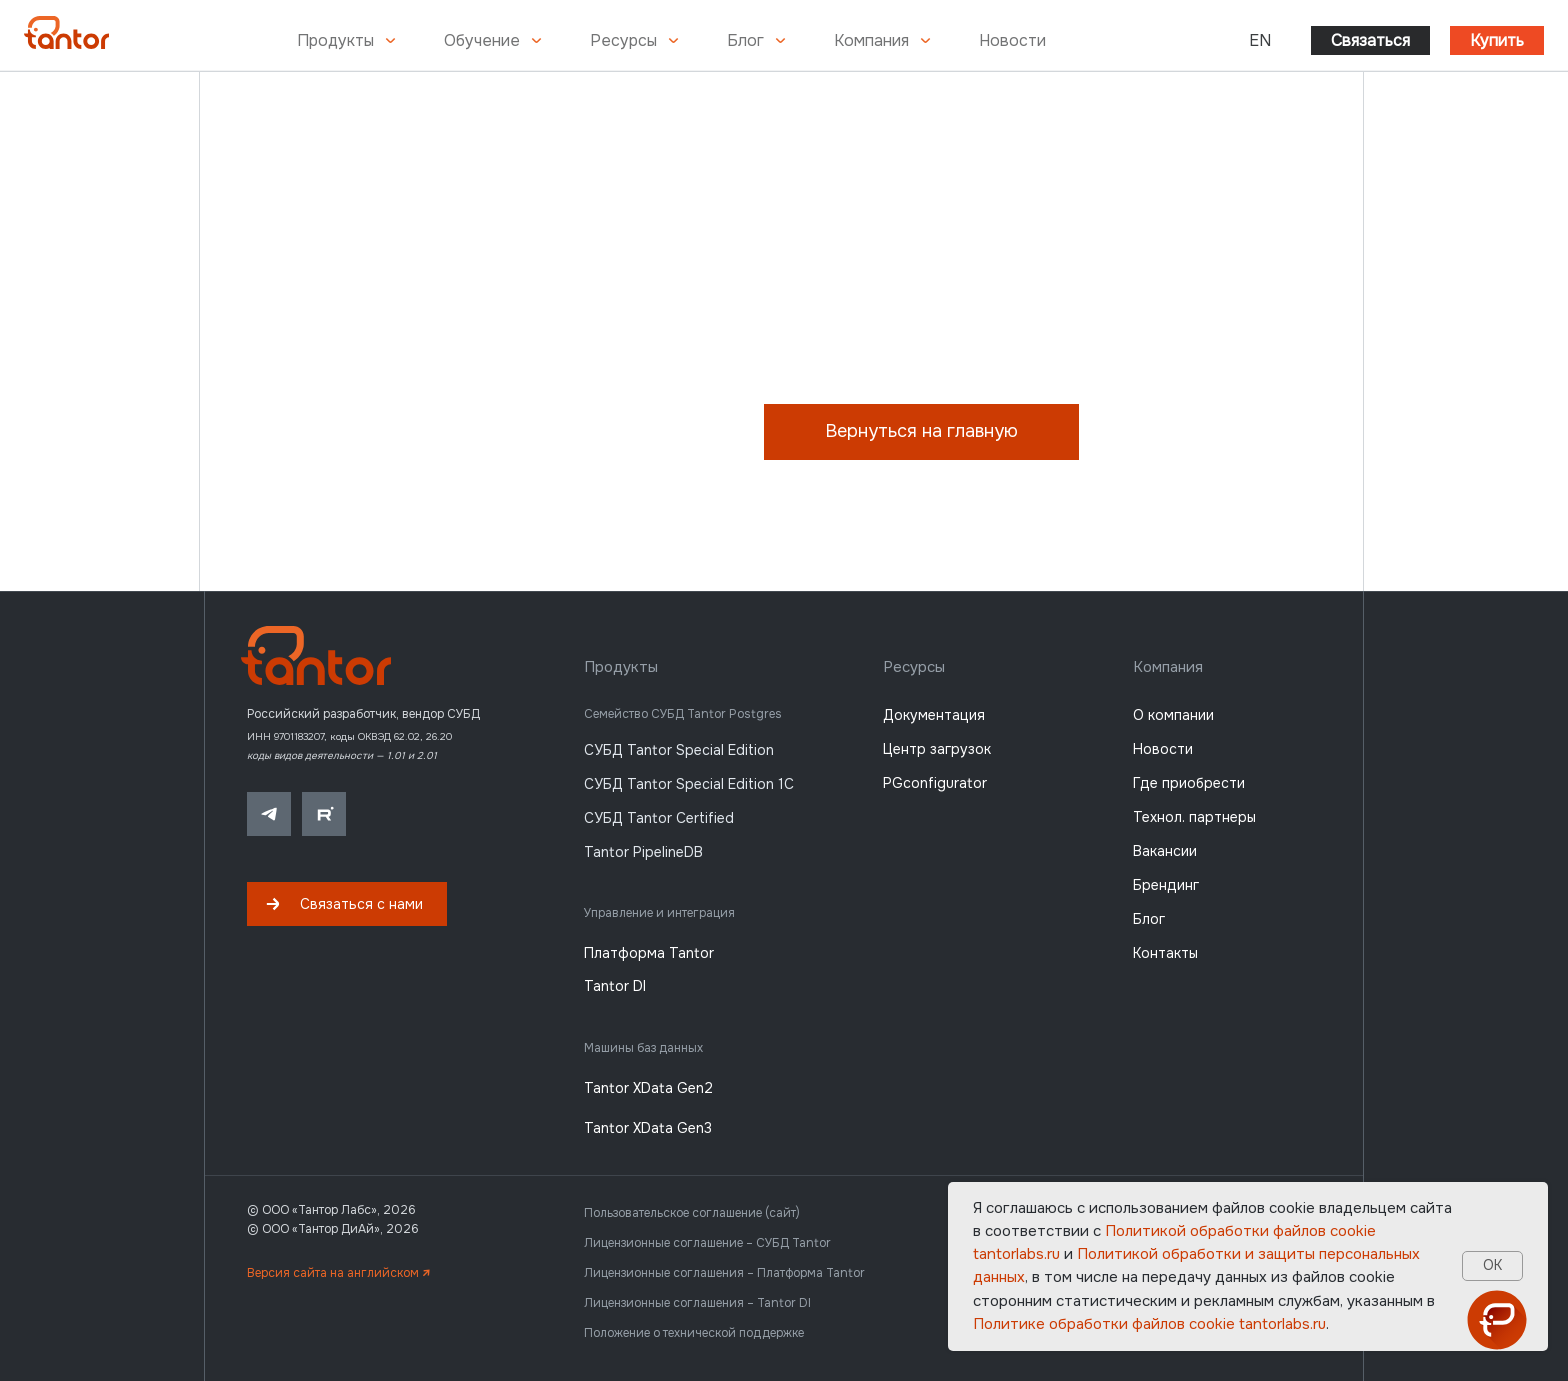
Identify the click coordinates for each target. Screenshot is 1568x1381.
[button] (347, 904)
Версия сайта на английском (338, 1273)
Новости (1012, 40)
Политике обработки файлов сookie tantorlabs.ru (1149, 1324)
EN (1260, 40)
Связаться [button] (1370, 40)
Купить (1497, 40)
